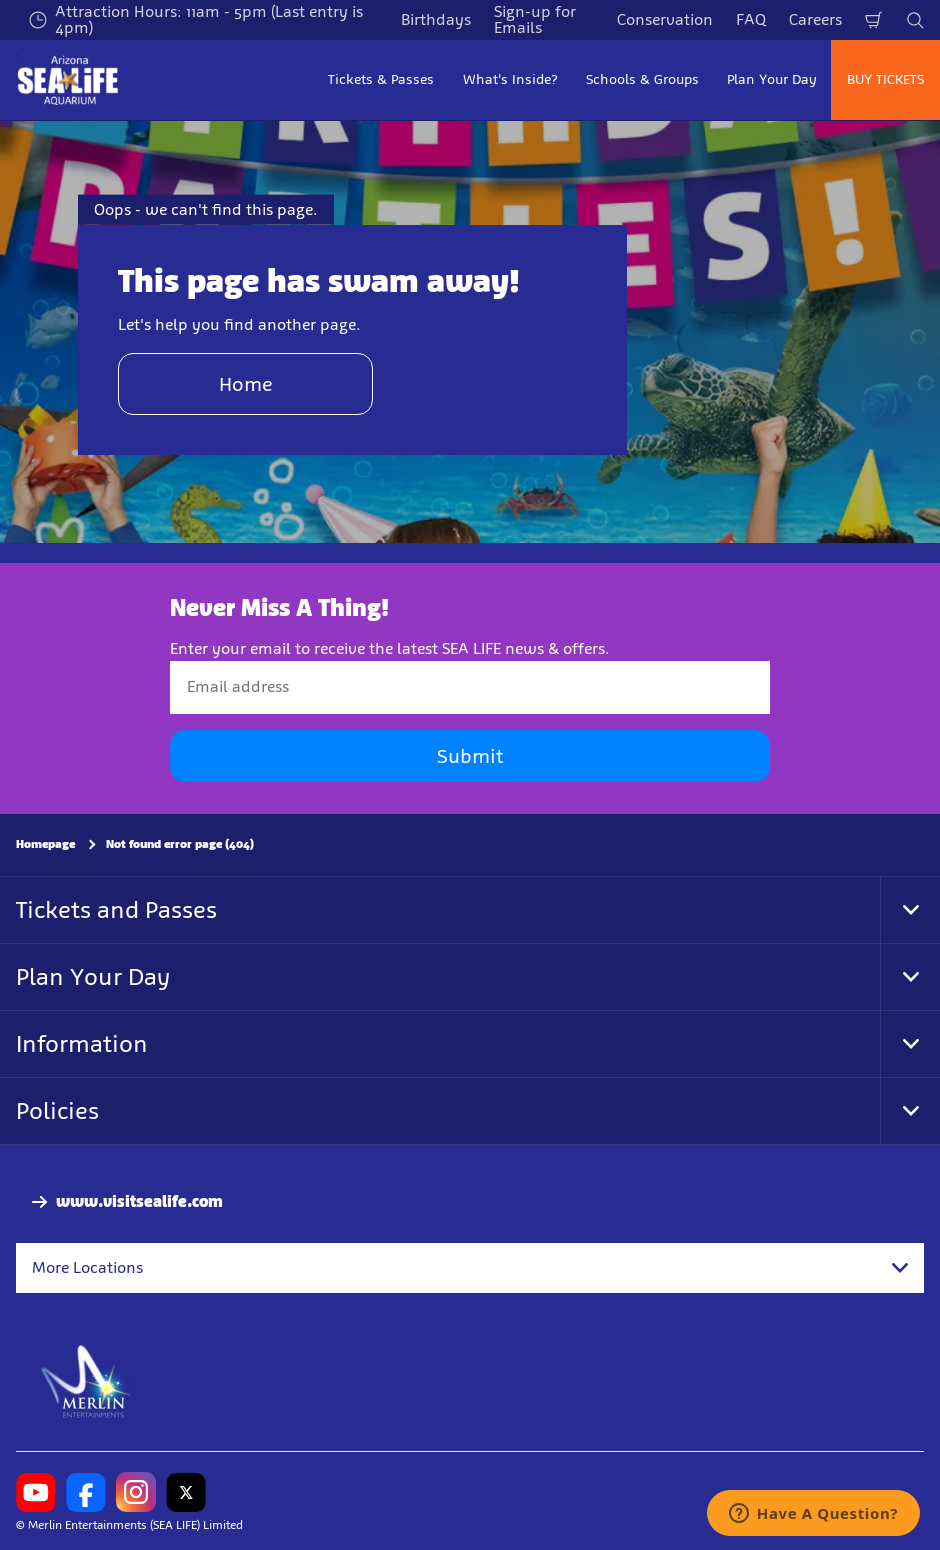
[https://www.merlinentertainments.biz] (86, 1380)
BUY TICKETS (885, 79)
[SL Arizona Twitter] (186, 1492)
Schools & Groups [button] (642, 79)
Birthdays (436, 19)
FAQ (751, 19)
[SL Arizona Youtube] (36, 1492)
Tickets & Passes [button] (381, 79)
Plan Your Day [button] (772, 79)
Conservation (665, 19)
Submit (470, 756)
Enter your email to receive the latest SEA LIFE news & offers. (390, 648)
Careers (815, 19)
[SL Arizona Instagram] (136, 1492)
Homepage (45, 844)
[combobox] (470, 1268)
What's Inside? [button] (510, 79)
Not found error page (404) (180, 844)
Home (246, 384)
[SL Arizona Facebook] (86, 1492)
